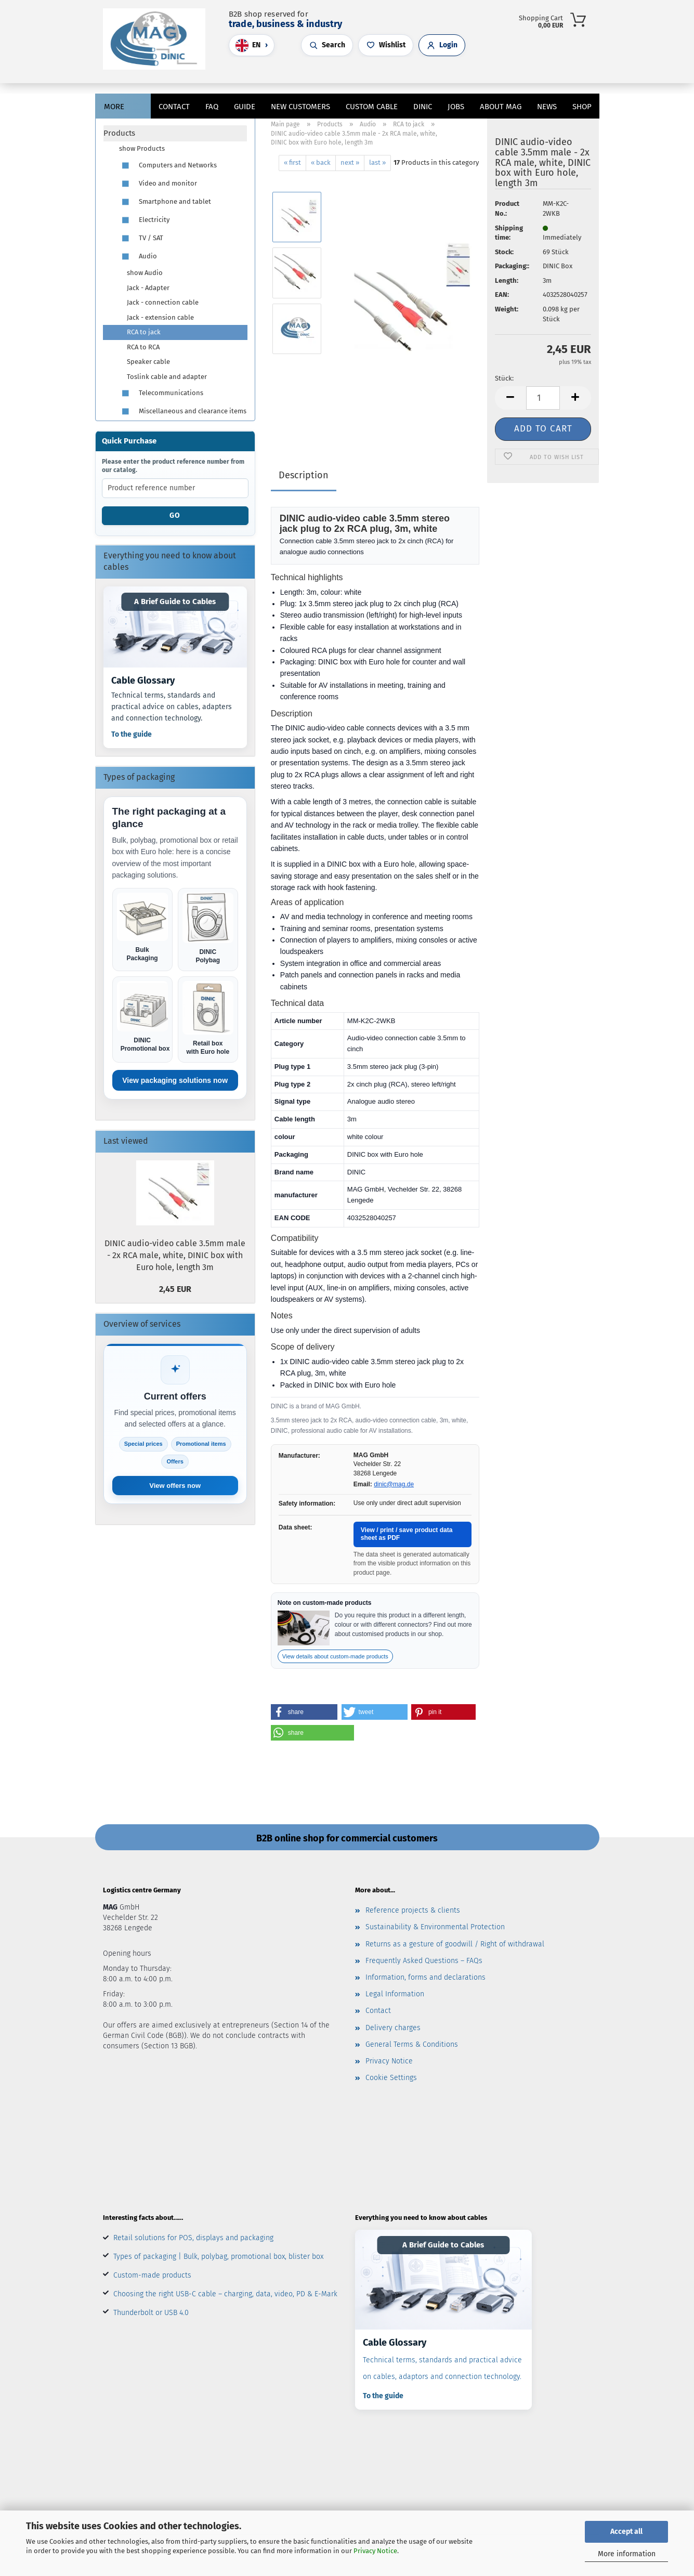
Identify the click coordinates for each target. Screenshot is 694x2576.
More (114, 106)
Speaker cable (148, 361)
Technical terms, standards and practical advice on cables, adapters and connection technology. (171, 706)
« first (292, 162)
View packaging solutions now (175, 1080)
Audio (138, 256)
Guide (244, 106)
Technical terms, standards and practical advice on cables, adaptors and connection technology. (442, 2368)
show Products (142, 148)
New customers (300, 106)
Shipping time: (509, 233)
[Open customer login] (441, 45)
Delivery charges (393, 2027)
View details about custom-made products (335, 1656)
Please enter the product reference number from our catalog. (173, 466)
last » (377, 162)
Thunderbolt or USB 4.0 (151, 2312)
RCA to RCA (143, 347)
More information (627, 2553)
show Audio (145, 273)
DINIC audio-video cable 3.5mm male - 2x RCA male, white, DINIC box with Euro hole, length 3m (174, 1255)
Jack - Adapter (148, 288)
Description (304, 475)
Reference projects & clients (412, 1910)
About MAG (500, 106)
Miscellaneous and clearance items (182, 411)
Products (119, 133)
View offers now (175, 1485)
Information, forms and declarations (425, 1977)
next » (350, 162)
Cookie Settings (391, 2077)
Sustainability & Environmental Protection (435, 1927)
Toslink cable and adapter (167, 377)
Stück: (504, 378)
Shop (582, 106)
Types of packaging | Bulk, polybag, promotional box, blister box (218, 2256)
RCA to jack (144, 332)
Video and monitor (158, 183)
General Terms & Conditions (411, 2044)
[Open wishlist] (385, 45)
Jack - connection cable (163, 302)
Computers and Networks (168, 165)
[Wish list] (373, 75)
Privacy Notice (375, 2551)
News (547, 106)
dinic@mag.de (394, 1484)
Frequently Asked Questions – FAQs (423, 1960)
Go (174, 515)
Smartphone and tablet (165, 201)
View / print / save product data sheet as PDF (407, 1534)
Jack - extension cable (160, 317)
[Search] (342, 75)
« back (321, 162)
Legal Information (394, 1994)
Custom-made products (152, 2275)
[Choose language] (251, 45)
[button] (352, 75)
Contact (174, 106)
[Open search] (327, 45)
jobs (456, 106)
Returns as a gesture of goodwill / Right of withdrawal (454, 1944)
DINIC (422, 106)
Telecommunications (161, 393)
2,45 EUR (175, 1289)
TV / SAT (141, 238)
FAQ (211, 106)
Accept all (626, 2531)
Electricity (144, 220)
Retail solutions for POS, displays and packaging (193, 2237)
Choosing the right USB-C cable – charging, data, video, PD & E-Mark (225, 2294)
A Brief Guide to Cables (175, 601)
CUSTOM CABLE (372, 106)
